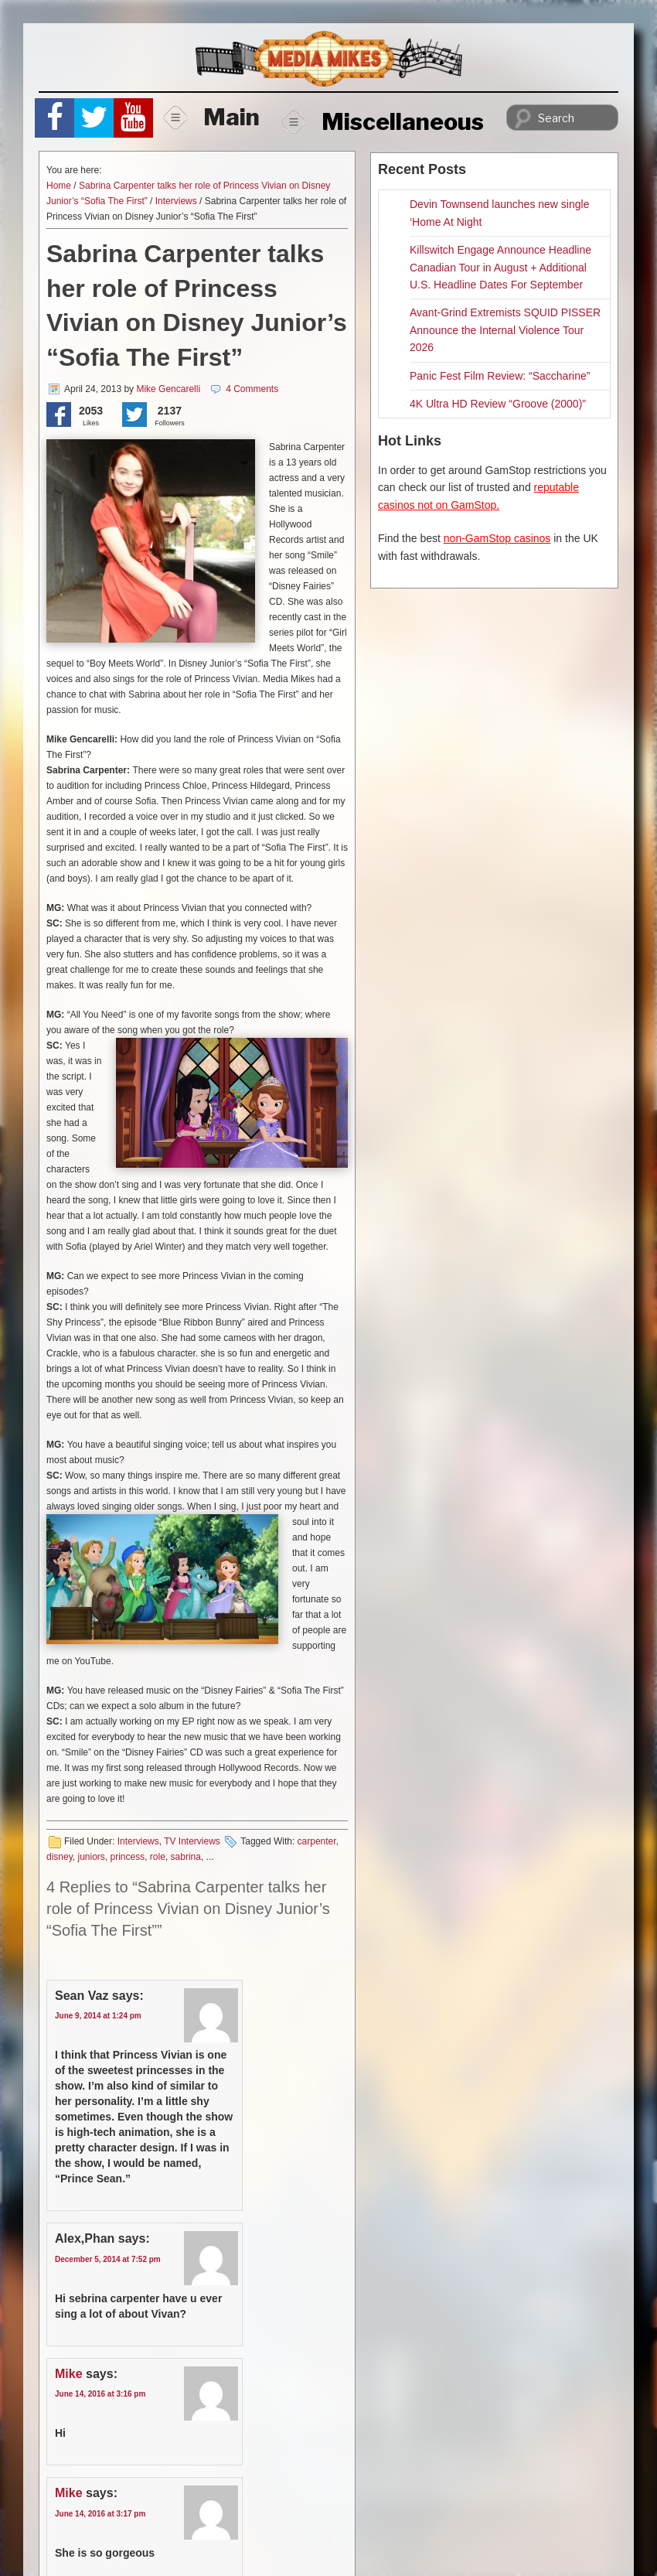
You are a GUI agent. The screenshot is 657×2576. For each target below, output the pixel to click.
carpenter (317, 1841)
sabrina (186, 1856)
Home (58, 185)
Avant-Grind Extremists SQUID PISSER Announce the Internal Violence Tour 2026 (505, 329)
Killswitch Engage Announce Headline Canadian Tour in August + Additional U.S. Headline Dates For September (500, 267)
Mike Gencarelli (168, 389)
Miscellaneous (383, 121)
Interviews (176, 201)
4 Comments (252, 389)
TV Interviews (192, 1841)
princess (128, 1856)
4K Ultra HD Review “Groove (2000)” (498, 403)
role (157, 1856)
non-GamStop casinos (497, 538)
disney (59, 1856)
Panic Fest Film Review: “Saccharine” (500, 376)
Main (212, 117)
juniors (90, 1856)
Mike (69, 2373)
